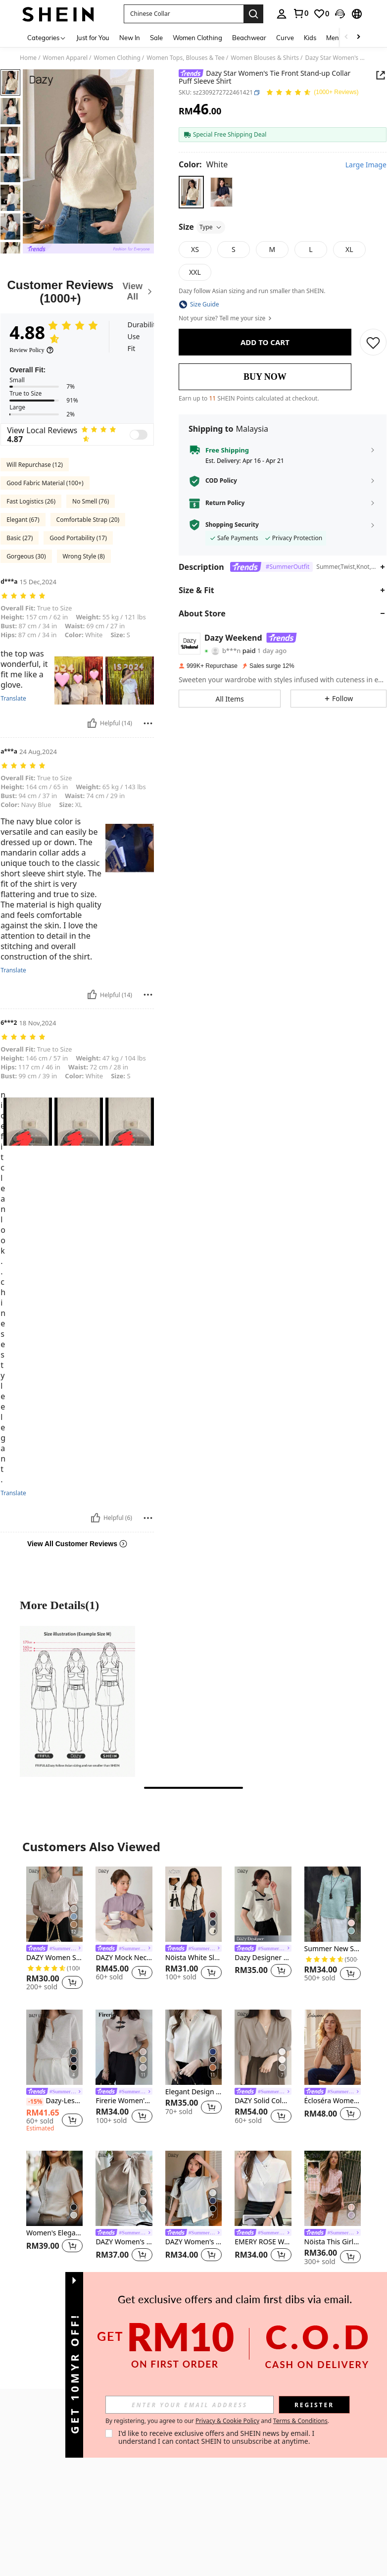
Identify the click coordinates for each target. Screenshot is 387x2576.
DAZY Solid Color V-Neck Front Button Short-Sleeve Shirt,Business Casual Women (263, 2101)
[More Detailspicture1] (77, 1701)
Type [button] (210, 227)
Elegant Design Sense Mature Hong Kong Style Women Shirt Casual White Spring (193, 2092)
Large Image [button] (366, 165)
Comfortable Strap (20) (88, 519)
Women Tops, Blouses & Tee (185, 57)
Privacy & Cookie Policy (317, 2421)
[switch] (138, 435)
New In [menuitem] (129, 38)
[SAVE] (373, 342)
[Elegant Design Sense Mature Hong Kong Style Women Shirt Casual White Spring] (193, 2047)
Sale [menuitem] (156, 38)
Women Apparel (65, 57)
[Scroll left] (346, 37)
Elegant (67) (22, 519)
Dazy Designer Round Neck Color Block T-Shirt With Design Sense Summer (263, 1958)
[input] (279, 2405)
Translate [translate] (13, 698)
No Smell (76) (90, 501)
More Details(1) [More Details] (59, 1605)
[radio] (191, 192)
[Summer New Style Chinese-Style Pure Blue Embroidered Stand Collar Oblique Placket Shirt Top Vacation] (332, 1904)
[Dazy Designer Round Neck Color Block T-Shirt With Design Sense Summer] (263, 1904)
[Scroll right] (358, 37)
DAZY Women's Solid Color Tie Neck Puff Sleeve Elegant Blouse (124, 2242)
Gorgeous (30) (26, 556)
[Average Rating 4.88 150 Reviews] (312, 93)
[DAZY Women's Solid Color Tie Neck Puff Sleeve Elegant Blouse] (124, 2188)
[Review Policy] (31, 350)
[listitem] (54, 1930)
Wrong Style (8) (84, 556)
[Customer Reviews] (77, 291)
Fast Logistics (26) (30, 501)
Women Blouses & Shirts (265, 57)
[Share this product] (381, 75)
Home (28, 57)
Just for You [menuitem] (92, 38)
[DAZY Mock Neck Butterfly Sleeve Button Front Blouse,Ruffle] (124, 1904)
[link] (300, 13)
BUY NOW (265, 377)
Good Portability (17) (77, 538)
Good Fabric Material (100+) (44, 483)
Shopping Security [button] (232, 524)
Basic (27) (19, 538)
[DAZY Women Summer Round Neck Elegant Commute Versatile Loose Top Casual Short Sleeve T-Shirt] (54, 1904)
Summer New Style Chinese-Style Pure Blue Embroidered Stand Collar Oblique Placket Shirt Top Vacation (332, 1949)
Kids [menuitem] (310, 38)
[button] (183, 13)
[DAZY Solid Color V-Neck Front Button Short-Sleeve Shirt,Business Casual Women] (263, 2047)
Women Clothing (117, 57)
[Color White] (203, 164)
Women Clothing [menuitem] (197, 38)
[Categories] (46, 37)
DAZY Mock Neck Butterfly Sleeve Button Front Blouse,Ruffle (124, 1958)
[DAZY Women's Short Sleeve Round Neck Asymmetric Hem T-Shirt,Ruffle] (193, 2188)
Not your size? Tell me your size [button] (226, 318)
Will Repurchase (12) (34, 464)
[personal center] (282, 14)
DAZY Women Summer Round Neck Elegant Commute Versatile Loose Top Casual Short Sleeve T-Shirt (54, 1958)
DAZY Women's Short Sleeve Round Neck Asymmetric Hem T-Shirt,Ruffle (193, 2242)
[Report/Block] (148, 723)
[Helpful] (92, 723)
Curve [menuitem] (285, 38)
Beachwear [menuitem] (249, 38)
